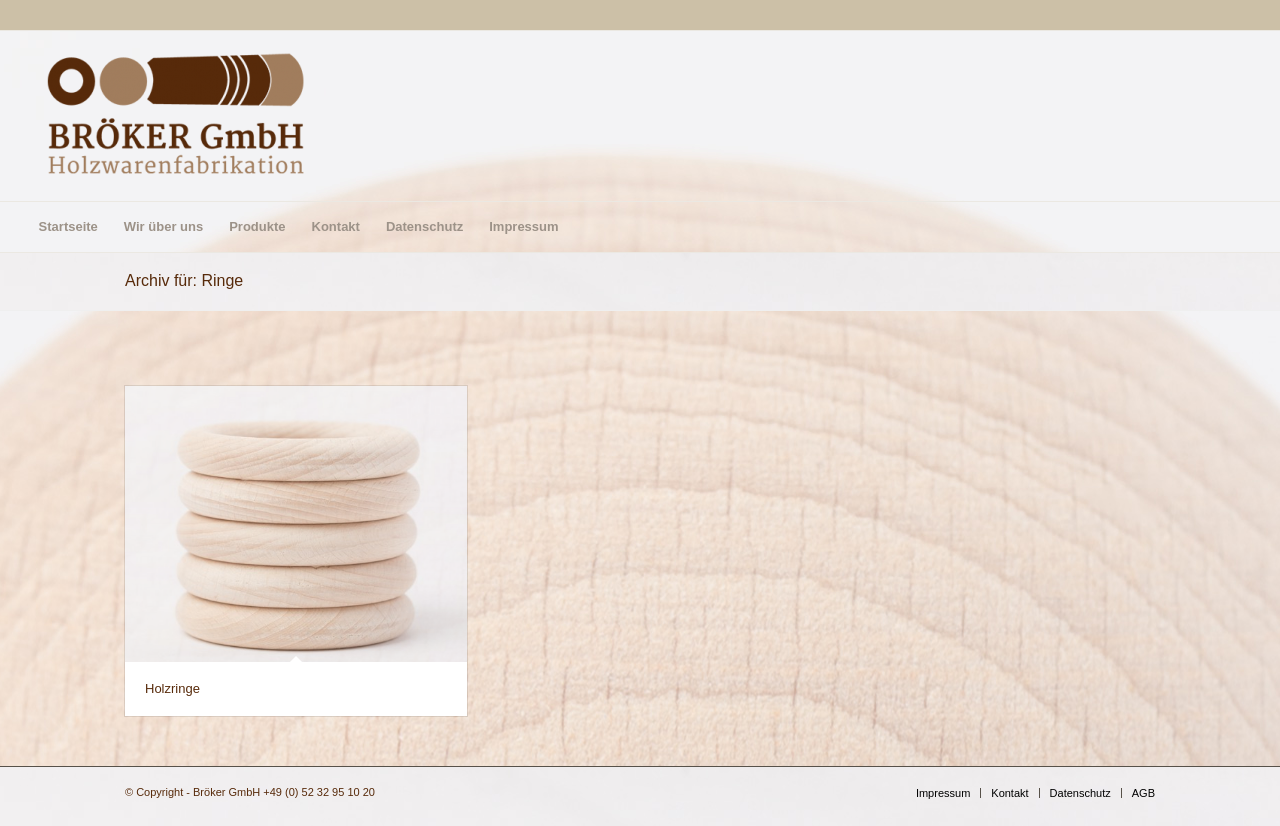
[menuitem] (68, 227)
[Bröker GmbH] (176, 116)
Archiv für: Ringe (184, 280)
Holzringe (172, 688)
